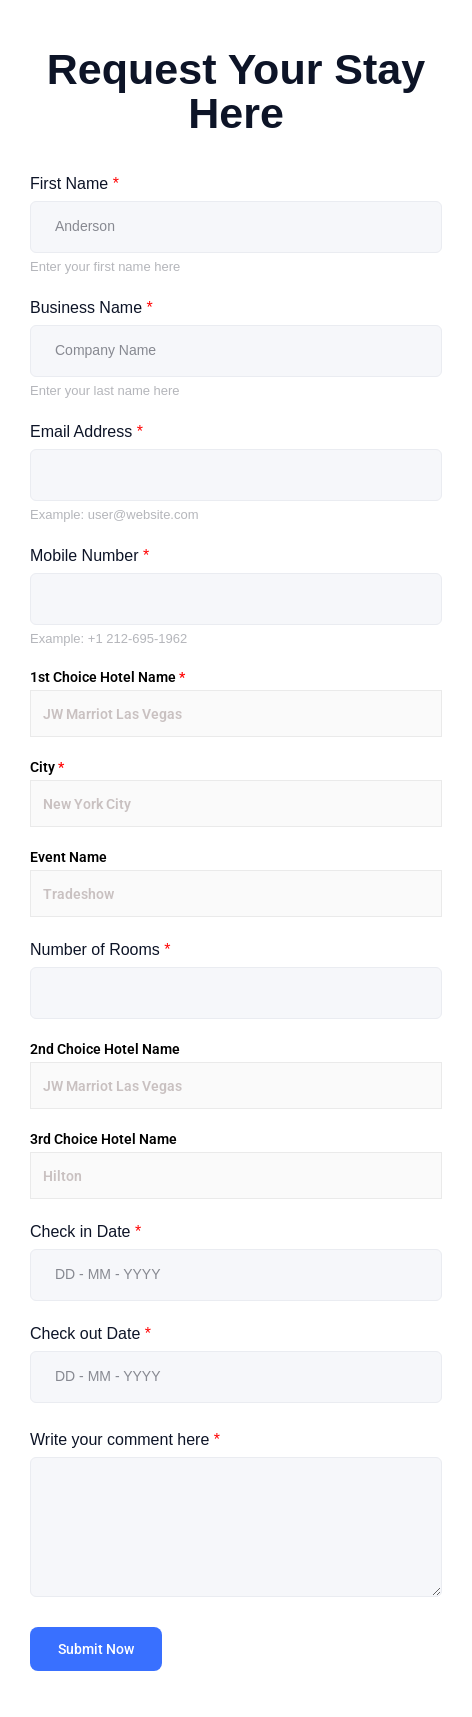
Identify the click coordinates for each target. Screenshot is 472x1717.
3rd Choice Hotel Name (103, 1139)
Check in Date (85, 1231)
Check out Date (90, 1333)
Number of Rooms (100, 949)
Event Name (68, 857)
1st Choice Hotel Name (107, 677)
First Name (74, 183)
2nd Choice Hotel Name (105, 1049)
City (47, 767)
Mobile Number (89, 555)
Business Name (91, 307)
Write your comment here (125, 1439)
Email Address (86, 431)
